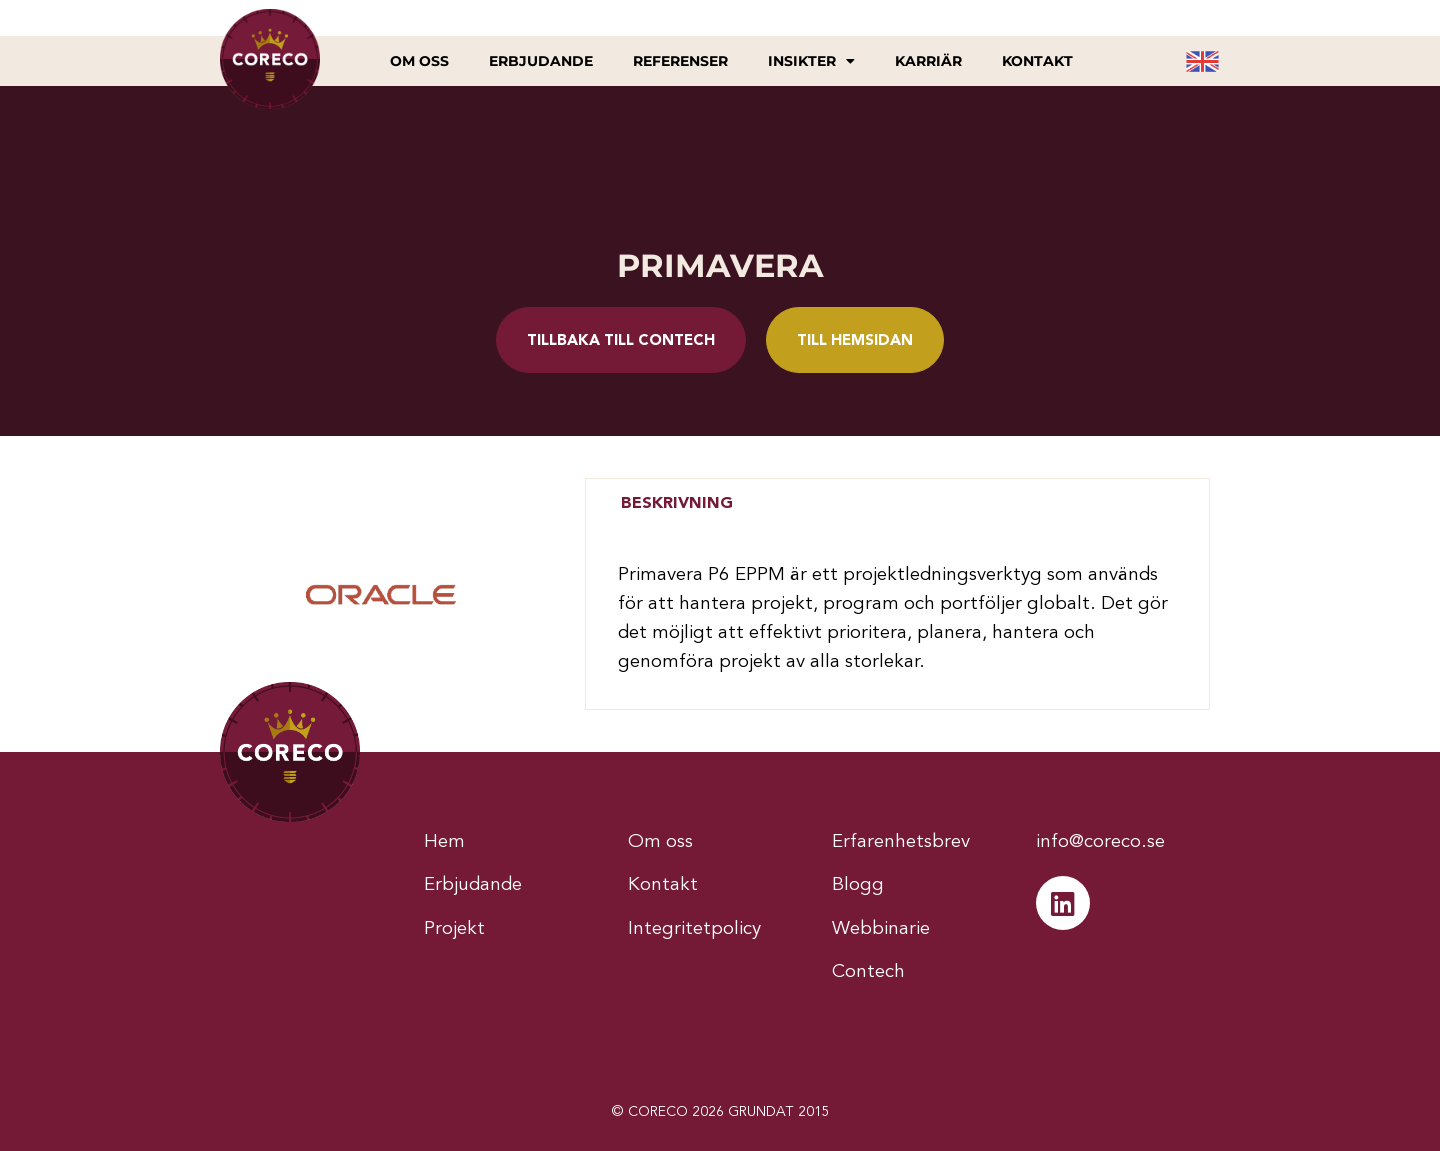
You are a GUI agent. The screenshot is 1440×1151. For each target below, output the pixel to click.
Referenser (680, 61)
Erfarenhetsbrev (901, 842)
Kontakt (1037, 61)
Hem (444, 842)
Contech (868, 972)
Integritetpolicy (694, 929)
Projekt (454, 929)
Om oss (419, 61)
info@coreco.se (1100, 842)
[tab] (677, 504)
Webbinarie (881, 929)
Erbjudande (541, 61)
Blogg (858, 885)
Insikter (811, 61)
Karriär (928, 61)
